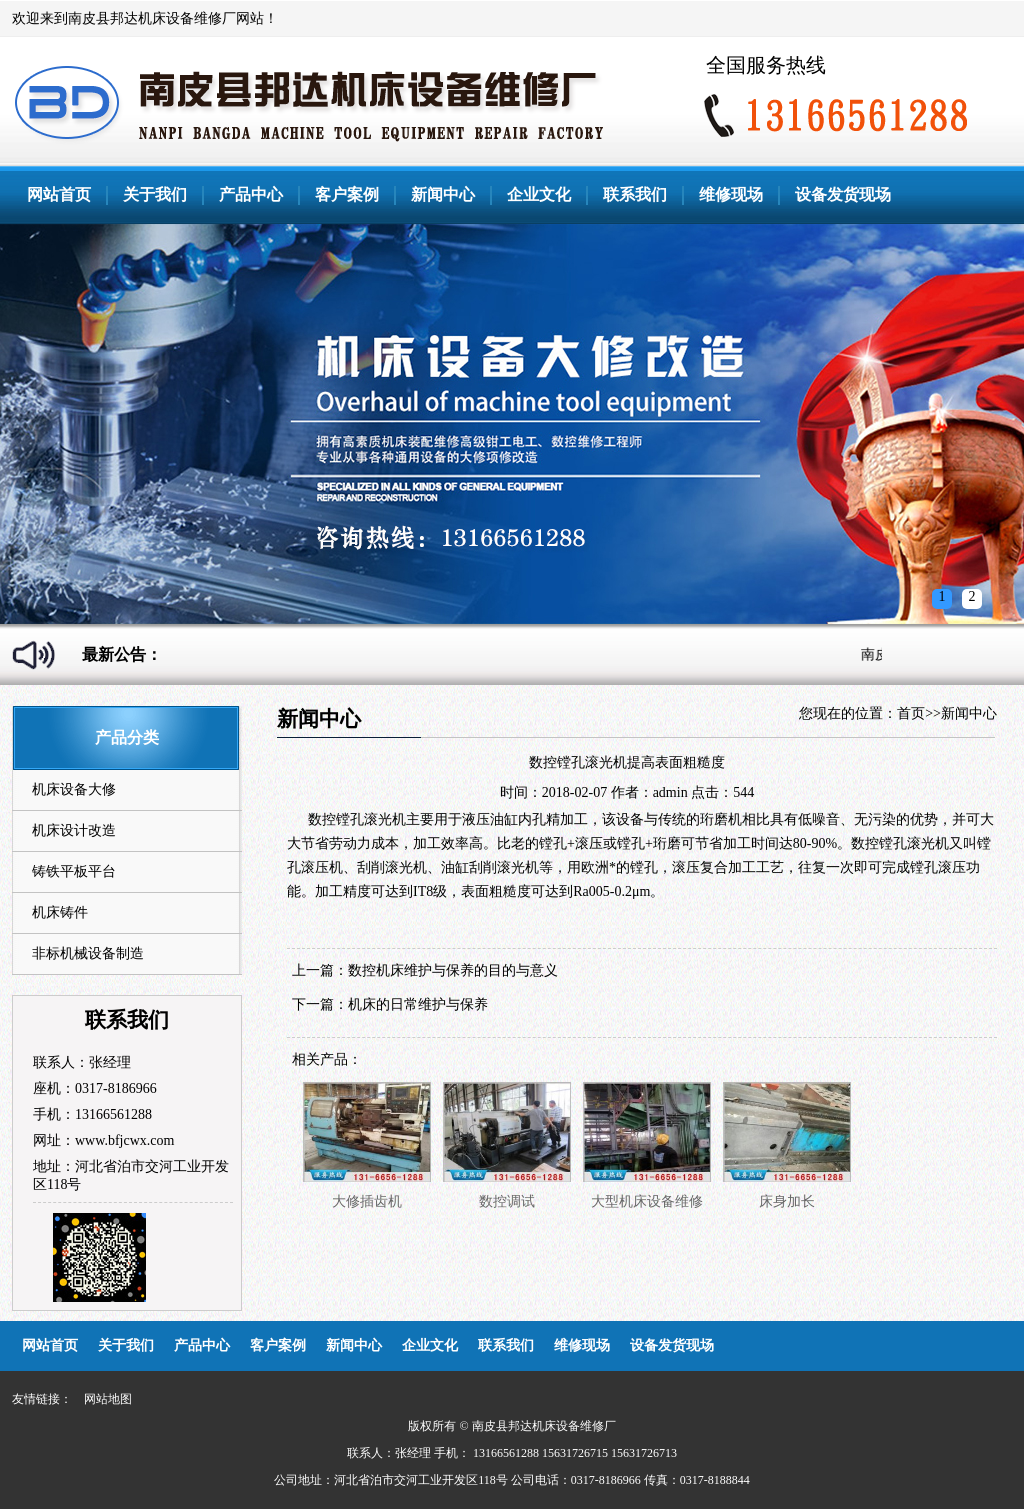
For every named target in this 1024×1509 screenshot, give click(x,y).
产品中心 (251, 194)
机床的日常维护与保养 (418, 1004)
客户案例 (347, 194)
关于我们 (155, 194)
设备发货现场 (843, 194)
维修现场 (731, 194)
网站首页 (59, 194)
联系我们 (635, 194)
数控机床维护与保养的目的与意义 (453, 970)
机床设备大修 (74, 789)
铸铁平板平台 (74, 871)
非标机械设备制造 (88, 953)
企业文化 (539, 194)
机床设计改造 (74, 830)
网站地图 (108, 1399)
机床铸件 (60, 912)
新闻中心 (443, 194)
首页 (911, 713)
